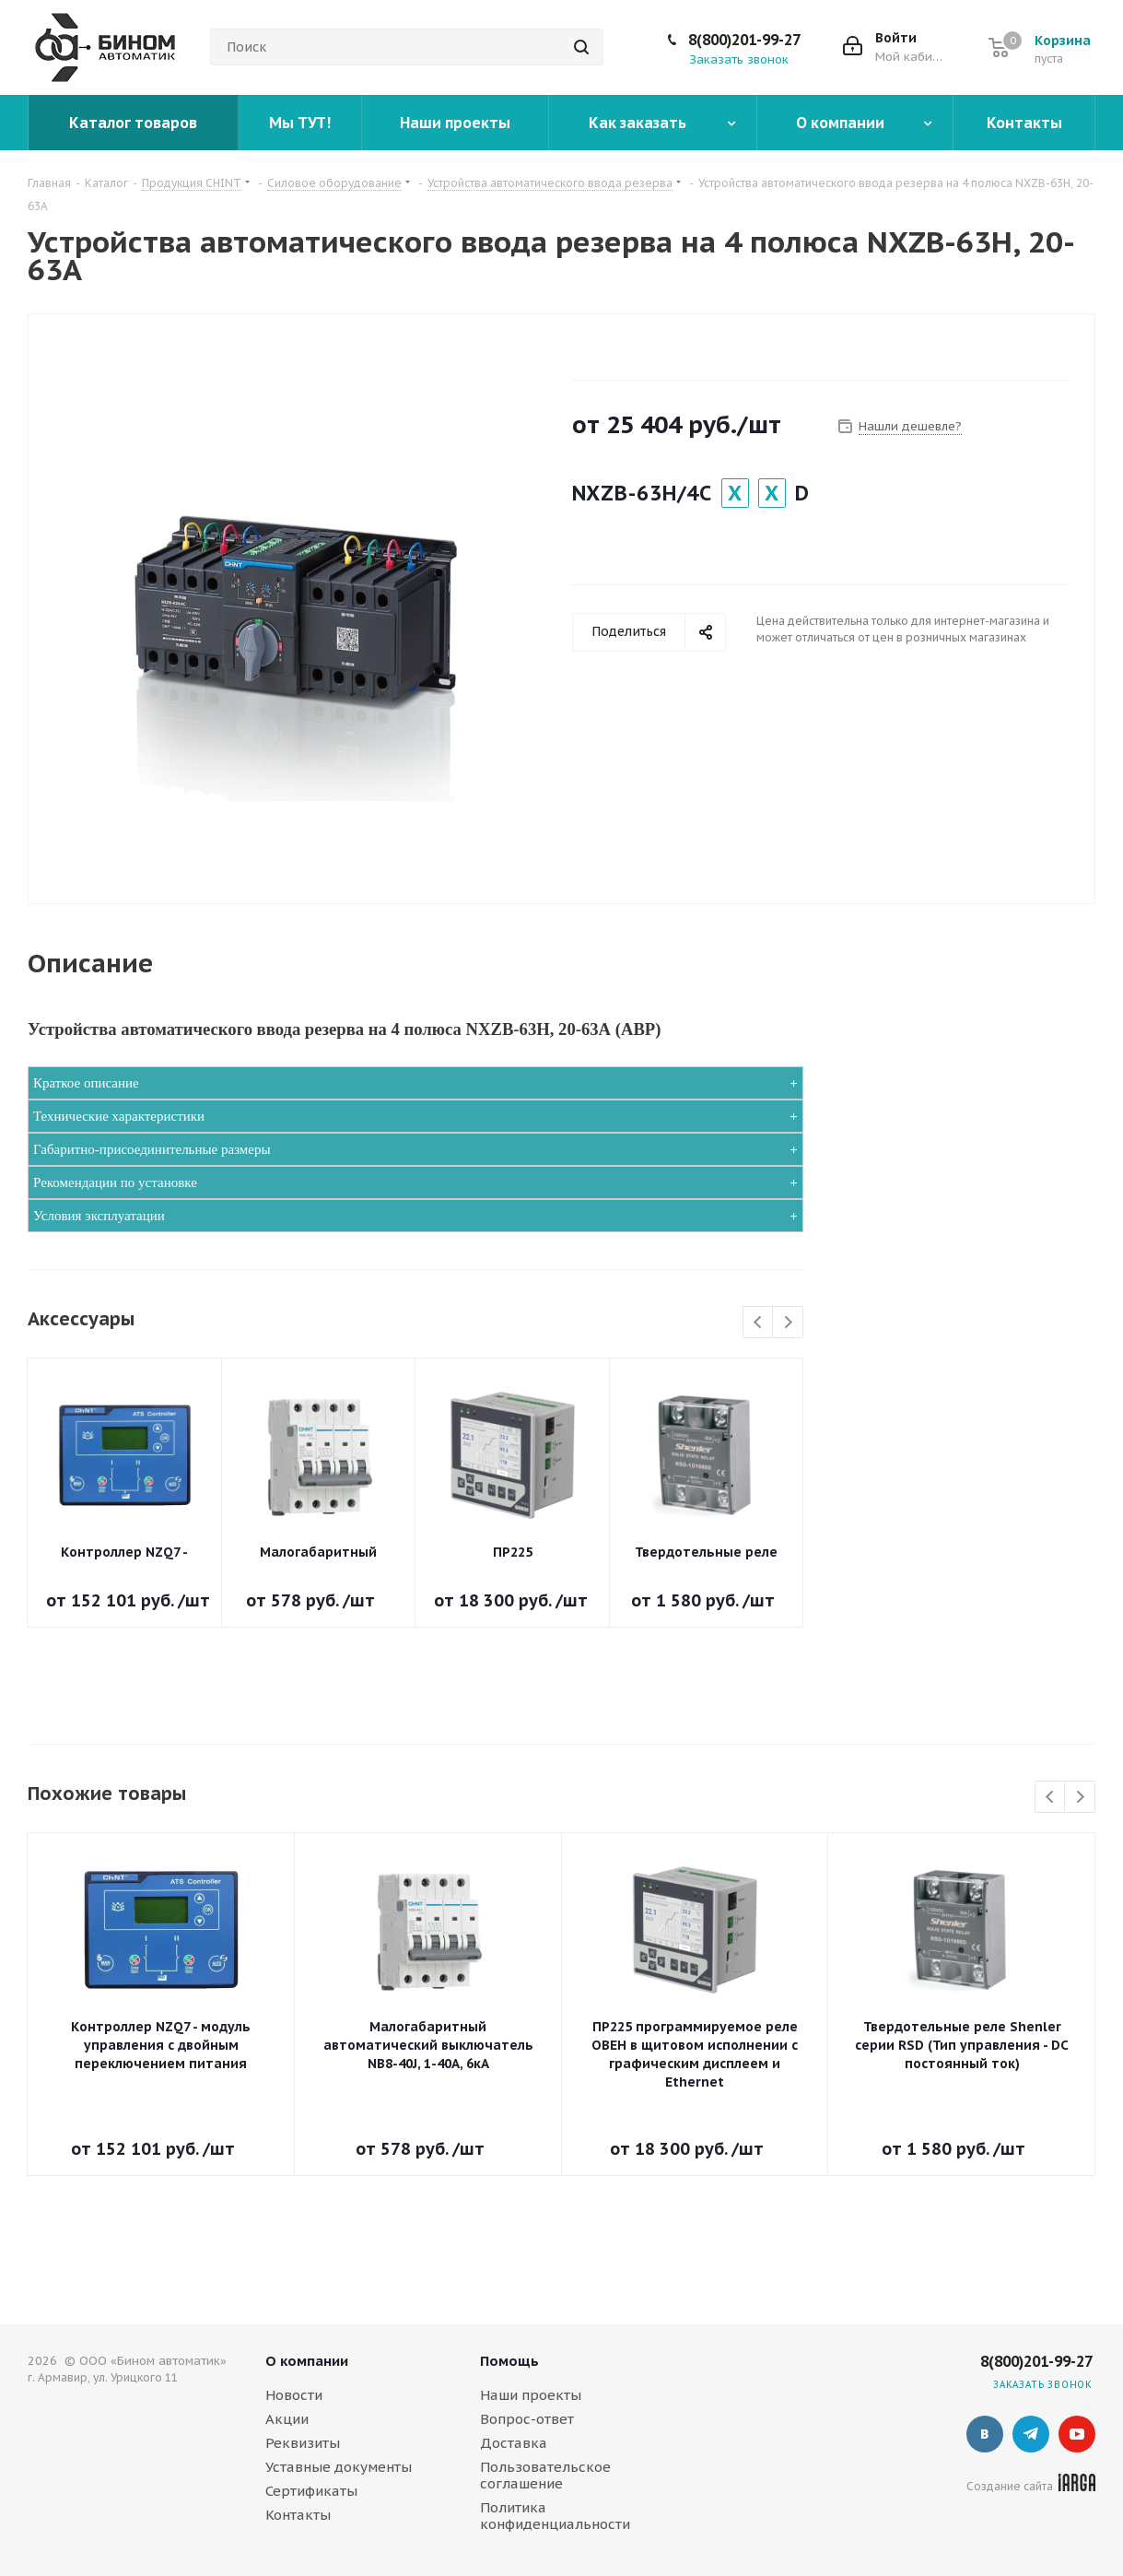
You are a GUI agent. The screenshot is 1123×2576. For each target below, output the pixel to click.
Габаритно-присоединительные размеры (152, 1149)
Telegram (1030, 2434)
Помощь (509, 2361)
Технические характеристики (119, 1116)
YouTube (1077, 2434)
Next (788, 1323)
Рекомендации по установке (115, 1182)
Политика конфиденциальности (555, 2516)
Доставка (513, 2443)
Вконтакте (984, 2434)
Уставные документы (338, 2467)
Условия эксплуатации (99, 1215)
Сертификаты (311, 2491)
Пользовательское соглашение (545, 2475)
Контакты (298, 2514)
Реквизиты (302, 2443)
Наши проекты (530, 2395)
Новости (293, 2395)
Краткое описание (86, 1083)
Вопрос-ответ (527, 2419)
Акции (287, 2419)
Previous (758, 1323)
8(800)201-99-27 (744, 39)
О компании (306, 2361)
